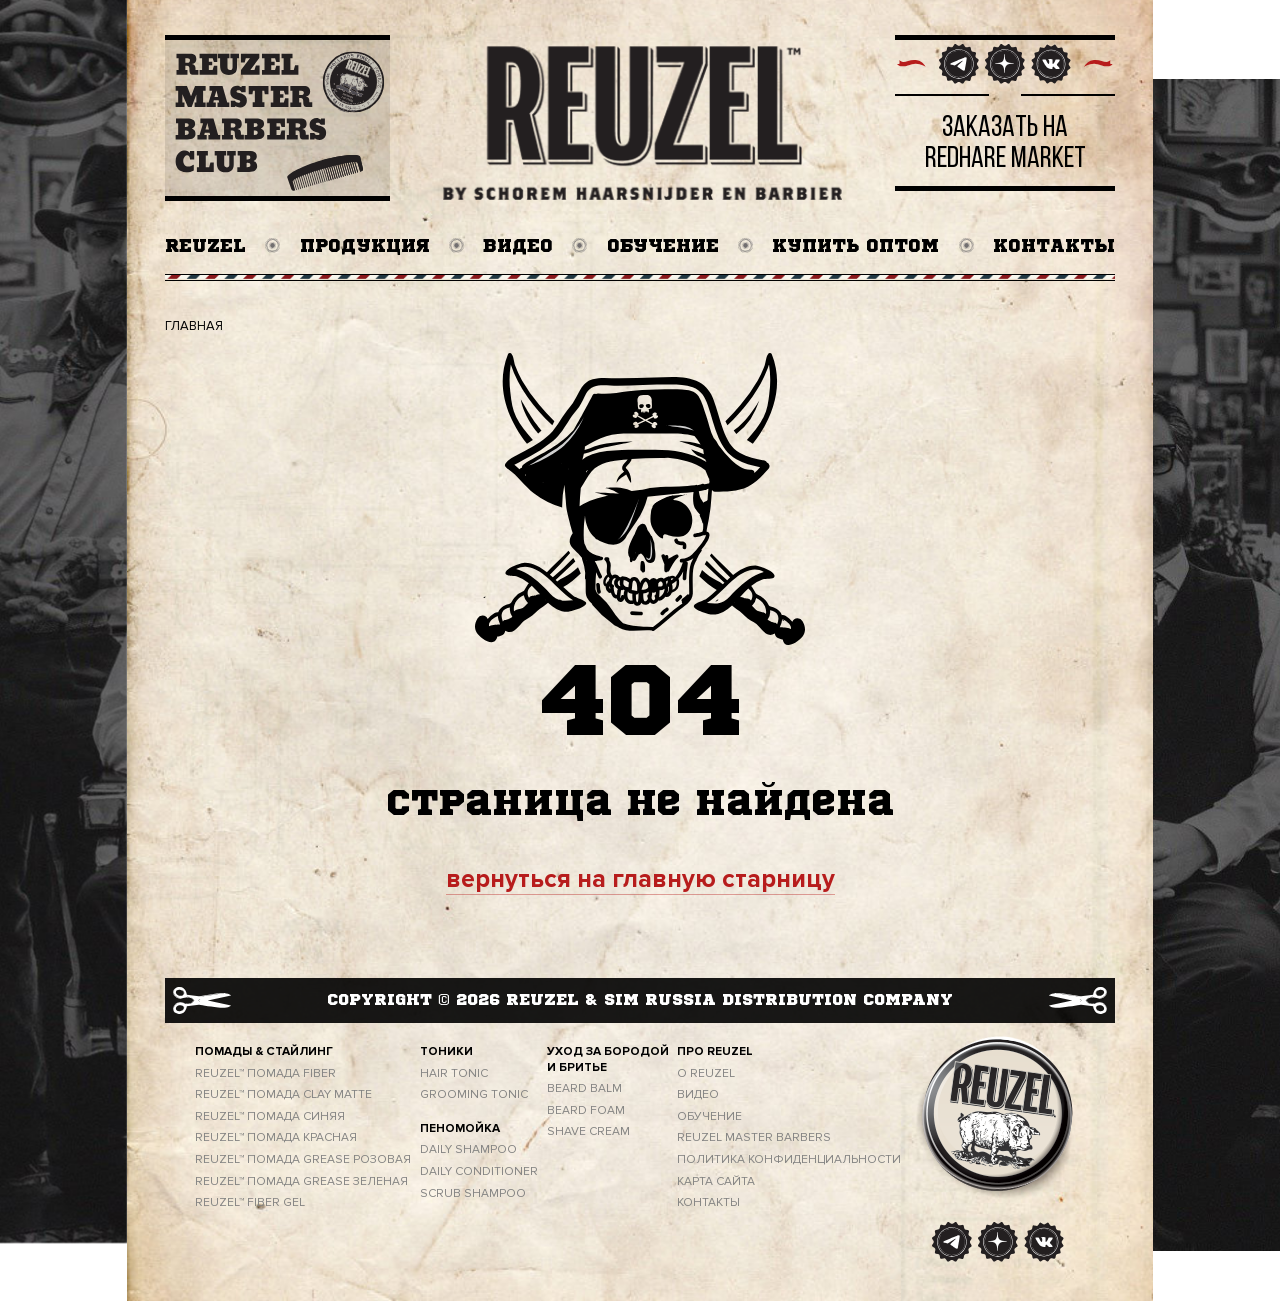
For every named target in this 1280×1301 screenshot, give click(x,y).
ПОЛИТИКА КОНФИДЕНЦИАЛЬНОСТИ (789, 1159)
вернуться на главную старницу (640, 879)
